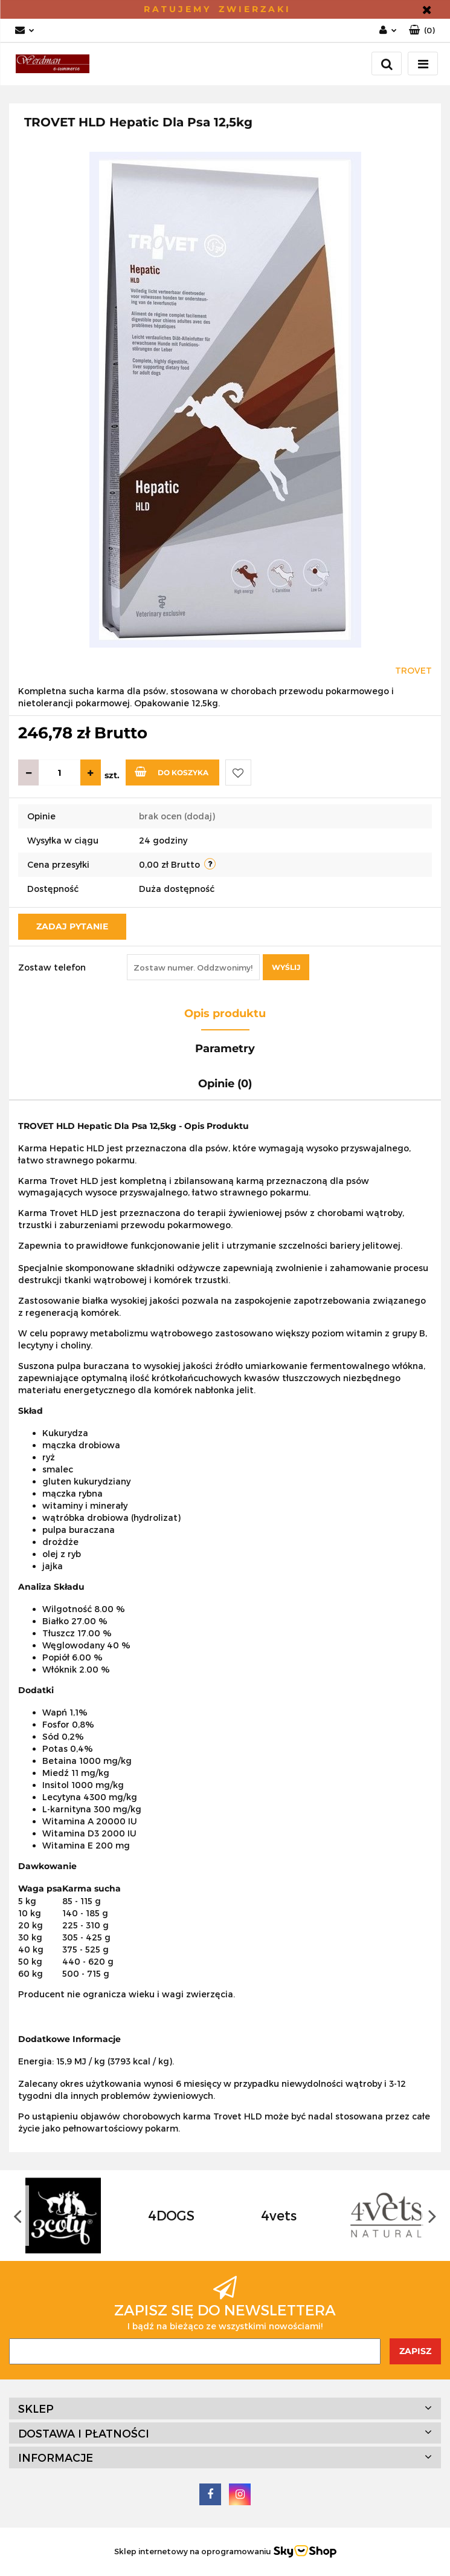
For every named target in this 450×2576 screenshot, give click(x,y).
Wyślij (286, 967)
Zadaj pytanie (72, 926)
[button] (422, 30)
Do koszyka (171, 771)
